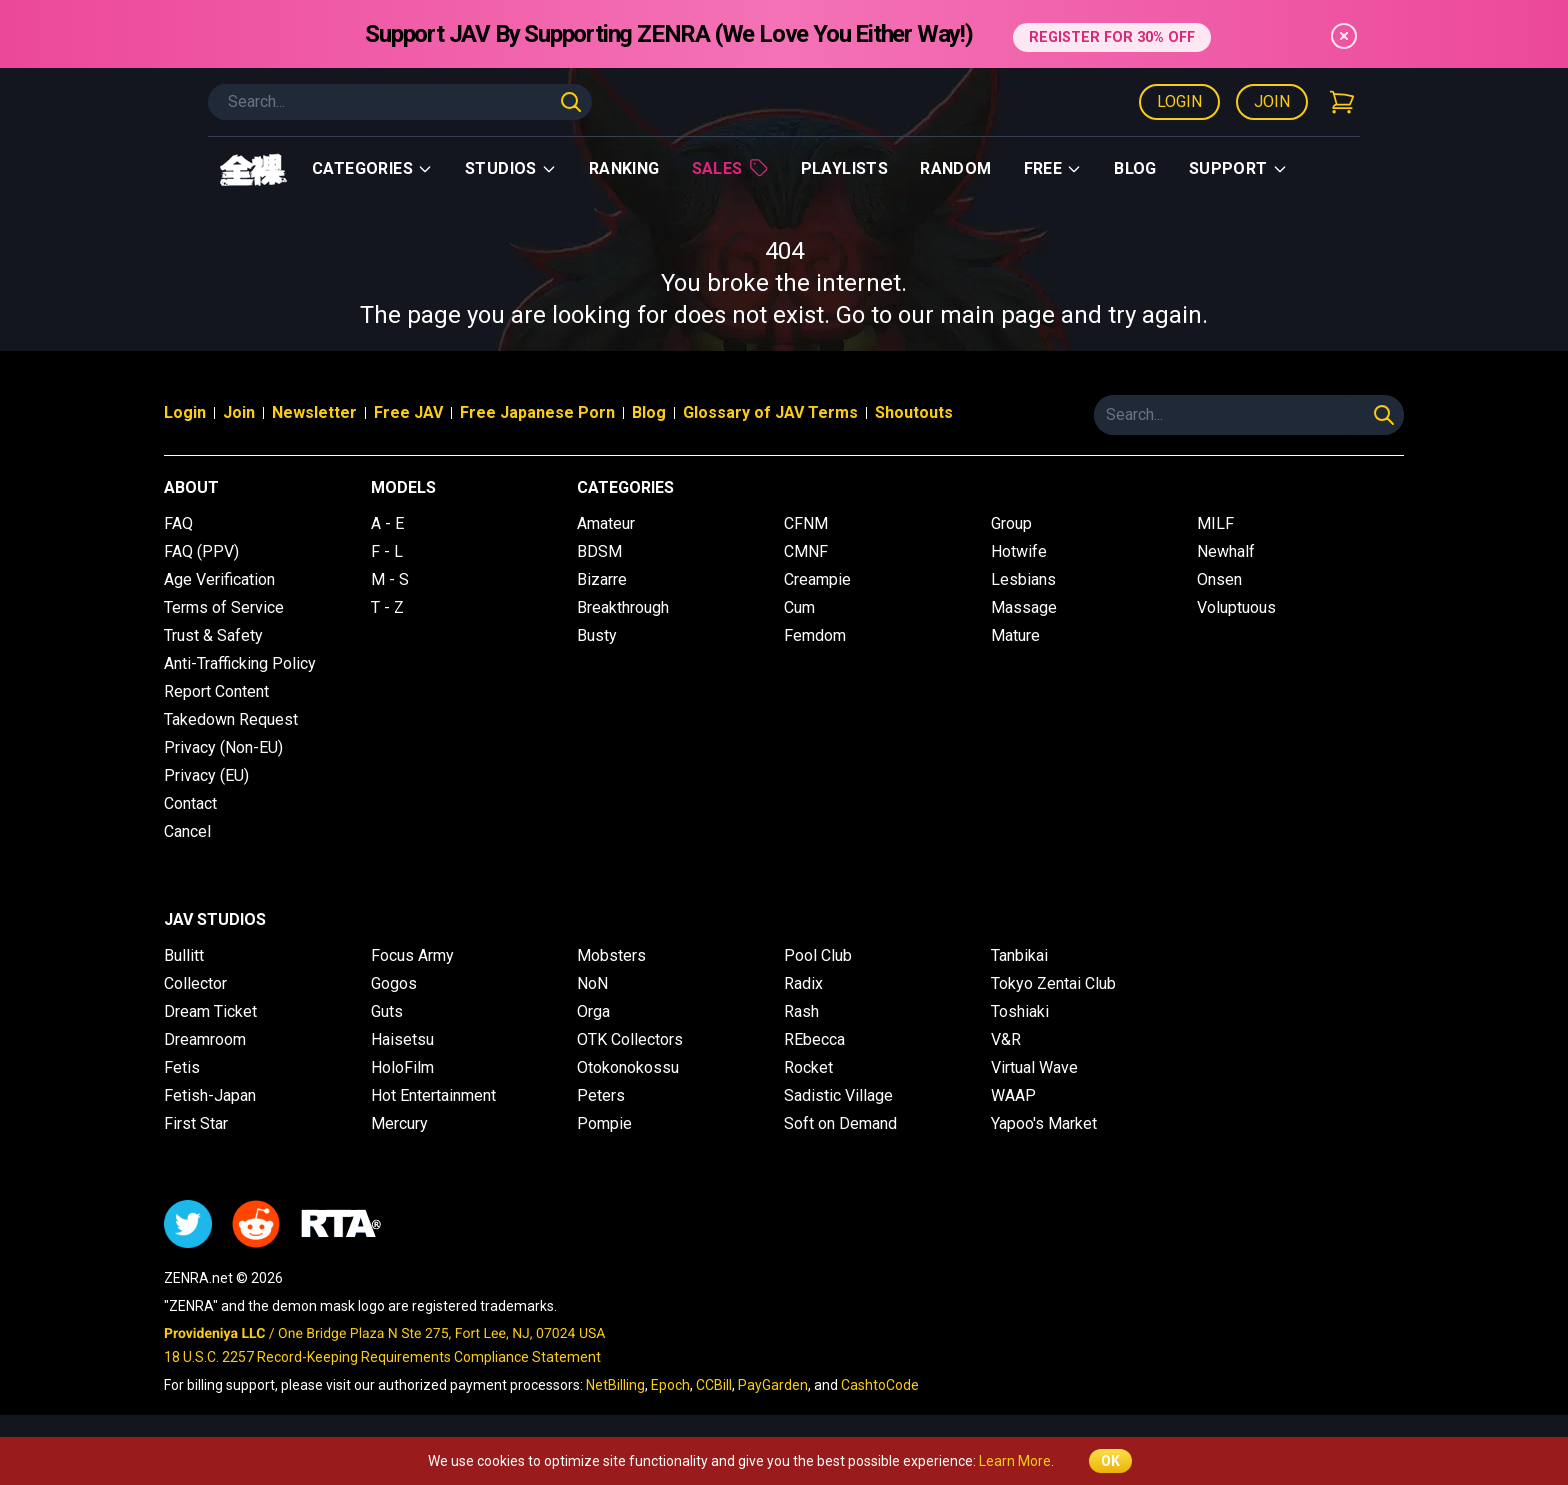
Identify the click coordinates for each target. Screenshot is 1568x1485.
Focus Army (412, 955)
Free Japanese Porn (537, 412)
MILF (1215, 523)
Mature (1015, 635)
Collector (195, 983)
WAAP (1013, 1095)
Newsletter (314, 412)
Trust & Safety (213, 635)
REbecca (814, 1039)
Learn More (1015, 1461)
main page (997, 315)
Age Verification (219, 579)
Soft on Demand (840, 1123)
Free (1053, 168)
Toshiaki (1020, 1011)
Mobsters (611, 955)
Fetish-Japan (210, 1095)
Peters (601, 1095)
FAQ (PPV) (201, 551)
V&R (1006, 1039)
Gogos (394, 983)
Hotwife (1019, 551)
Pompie (604, 1123)
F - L (387, 551)
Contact (190, 803)
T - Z (387, 607)
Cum (799, 607)
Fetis (182, 1067)
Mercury (399, 1123)
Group (1011, 523)
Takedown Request (231, 719)
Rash (801, 1011)
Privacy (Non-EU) (223, 747)
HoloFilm (402, 1067)
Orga (593, 1011)
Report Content (216, 691)
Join (1272, 101)
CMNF (806, 551)
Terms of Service (224, 607)
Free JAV (408, 412)
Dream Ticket (210, 1011)
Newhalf (1226, 551)
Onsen (1219, 579)
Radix (803, 983)
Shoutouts (914, 412)
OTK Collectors (630, 1039)
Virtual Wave (1034, 1067)
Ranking (624, 168)
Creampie (817, 579)
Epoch (670, 1385)
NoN (592, 983)
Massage (1024, 607)
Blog (1135, 168)
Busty (597, 635)
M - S (390, 579)
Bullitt (184, 955)
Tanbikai (1019, 955)
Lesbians (1023, 579)
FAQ (178, 523)
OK (1110, 1461)
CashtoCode (880, 1385)
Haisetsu (402, 1039)
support (1238, 168)
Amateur (606, 523)
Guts (387, 1011)
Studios (511, 168)
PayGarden (773, 1385)
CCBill (714, 1385)
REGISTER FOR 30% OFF (1111, 33)
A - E (387, 523)
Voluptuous (1236, 607)
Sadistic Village (838, 1095)
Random (955, 168)
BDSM (599, 551)
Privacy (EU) (206, 775)
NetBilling (615, 1385)
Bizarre (602, 579)
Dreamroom (205, 1039)
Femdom (815, 635)
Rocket (808, 1067)
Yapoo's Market (1044, 1123)
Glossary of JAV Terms (770, 412)
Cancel (187, 831)
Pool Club (818, 955)
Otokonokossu (628, 1067)
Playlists (845, 168)
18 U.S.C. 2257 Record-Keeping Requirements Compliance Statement (382, 1357)
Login (1179, 101)
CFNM (806, 523)
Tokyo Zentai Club (1053, 983)
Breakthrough (623, 607)
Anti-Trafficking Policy (240, 663)
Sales (730, 168)
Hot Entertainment (433, 1095)
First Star (196, 1123)
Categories (372, 168)
